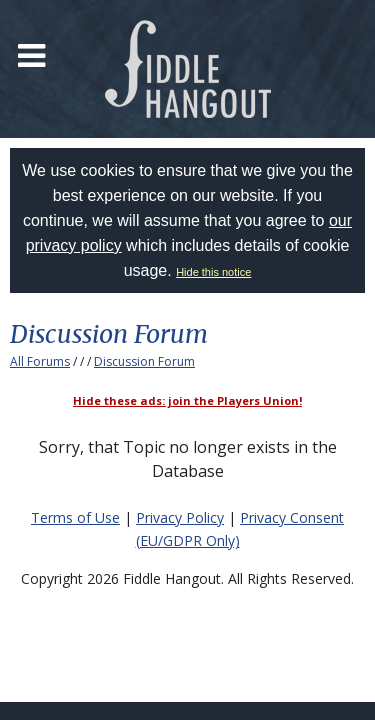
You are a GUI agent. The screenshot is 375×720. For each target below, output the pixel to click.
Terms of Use (75, 517)
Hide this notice (213, 272)
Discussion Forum (144, 361)
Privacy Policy (180, 517)
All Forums (40, 361)
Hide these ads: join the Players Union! (187, 400)
